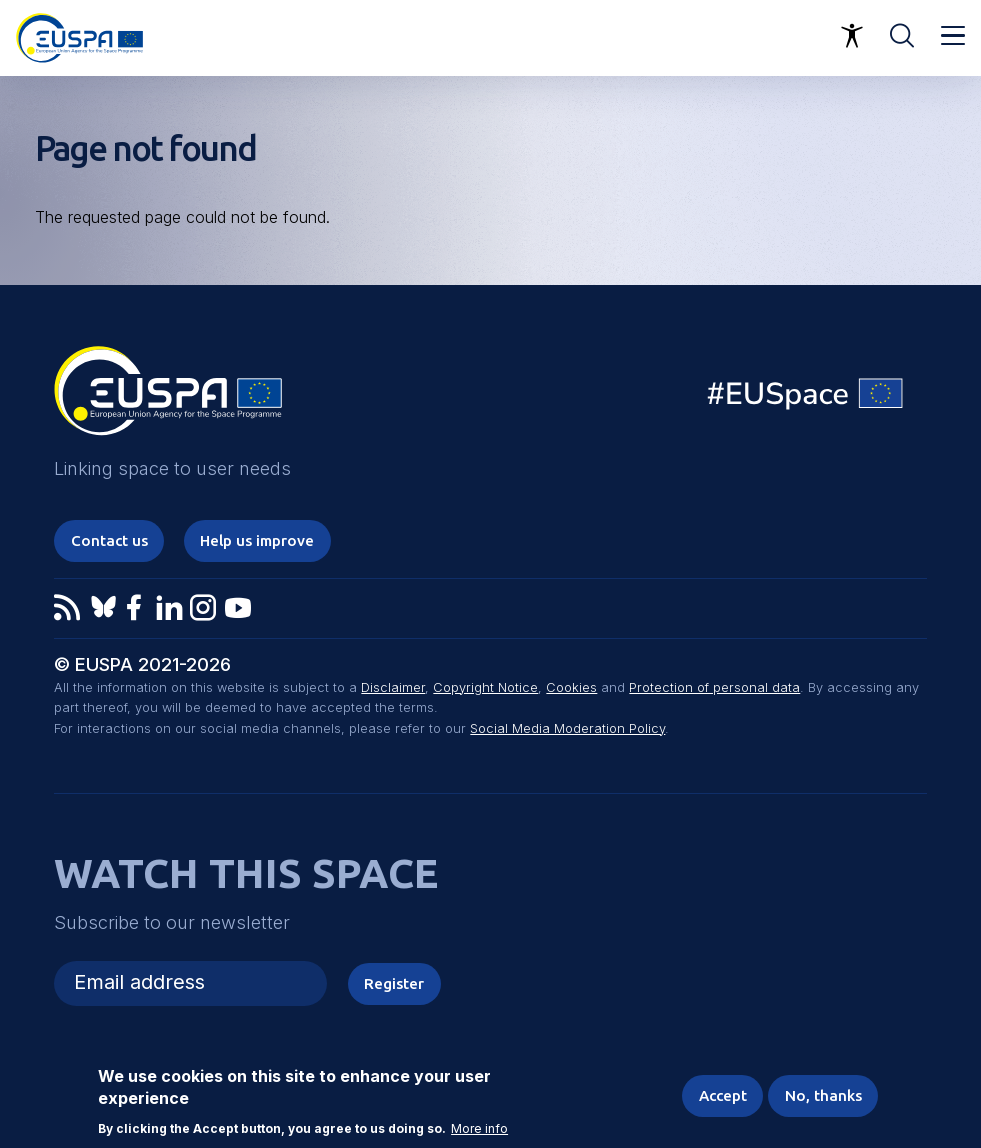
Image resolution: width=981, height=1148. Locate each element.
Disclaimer (393, 687)
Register (394, 983)
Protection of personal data (714, 687)
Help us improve (257, 540)
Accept (723, 1095)
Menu (953, 36)
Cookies (571, 687)
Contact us (109, 540)
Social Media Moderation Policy (567, 728)
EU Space (806, 398)
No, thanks (823, 1095)
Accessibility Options (852, 36)
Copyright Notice (485, 687)
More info (479, 1129)
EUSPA (168, 398)
